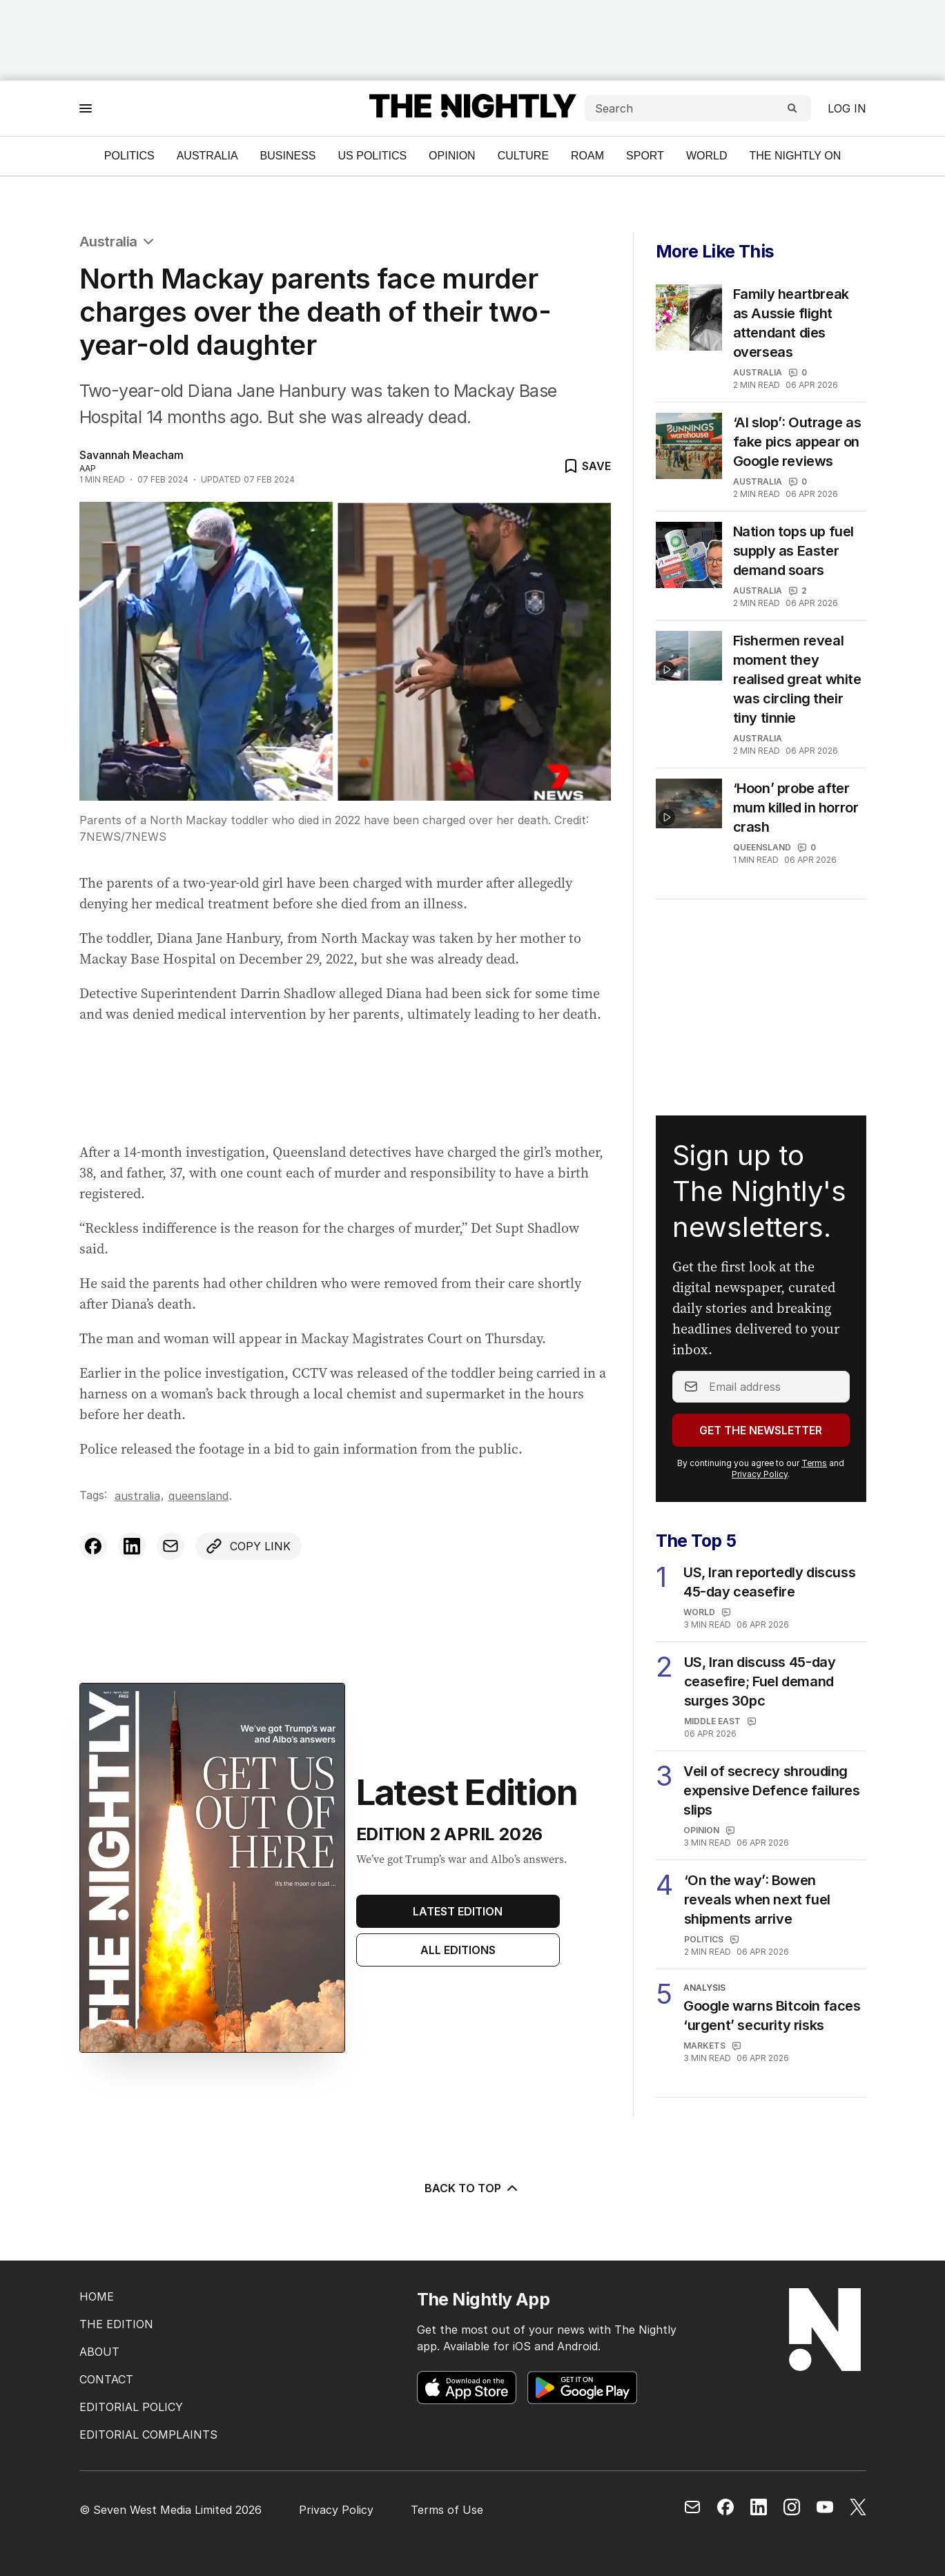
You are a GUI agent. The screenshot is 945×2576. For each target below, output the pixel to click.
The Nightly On (795, 156)
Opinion (452, 156)
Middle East (712, 1721)
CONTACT (106, 2379)
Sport (645, 156)
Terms (814, 1463)
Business (288, 156)
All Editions (458, 1950)
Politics (129, 156)
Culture (523, 156)
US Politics (372, 156)
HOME (96, 2296)
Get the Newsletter (760, 1430)
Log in (847, 108)
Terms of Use (447, 2510)
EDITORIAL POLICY (131, 2407)
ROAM (587, 156)
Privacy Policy (760, 1474)
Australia (207, 156)
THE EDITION (116, 2324)
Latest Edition (458, 1911)
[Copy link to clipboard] (248, 1546)
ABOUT (99, 2352)
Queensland (198, 1496)
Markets (704, 2045)
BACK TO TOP (472, 2188)
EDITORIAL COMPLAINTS (148, 2434)
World (707, 156)
